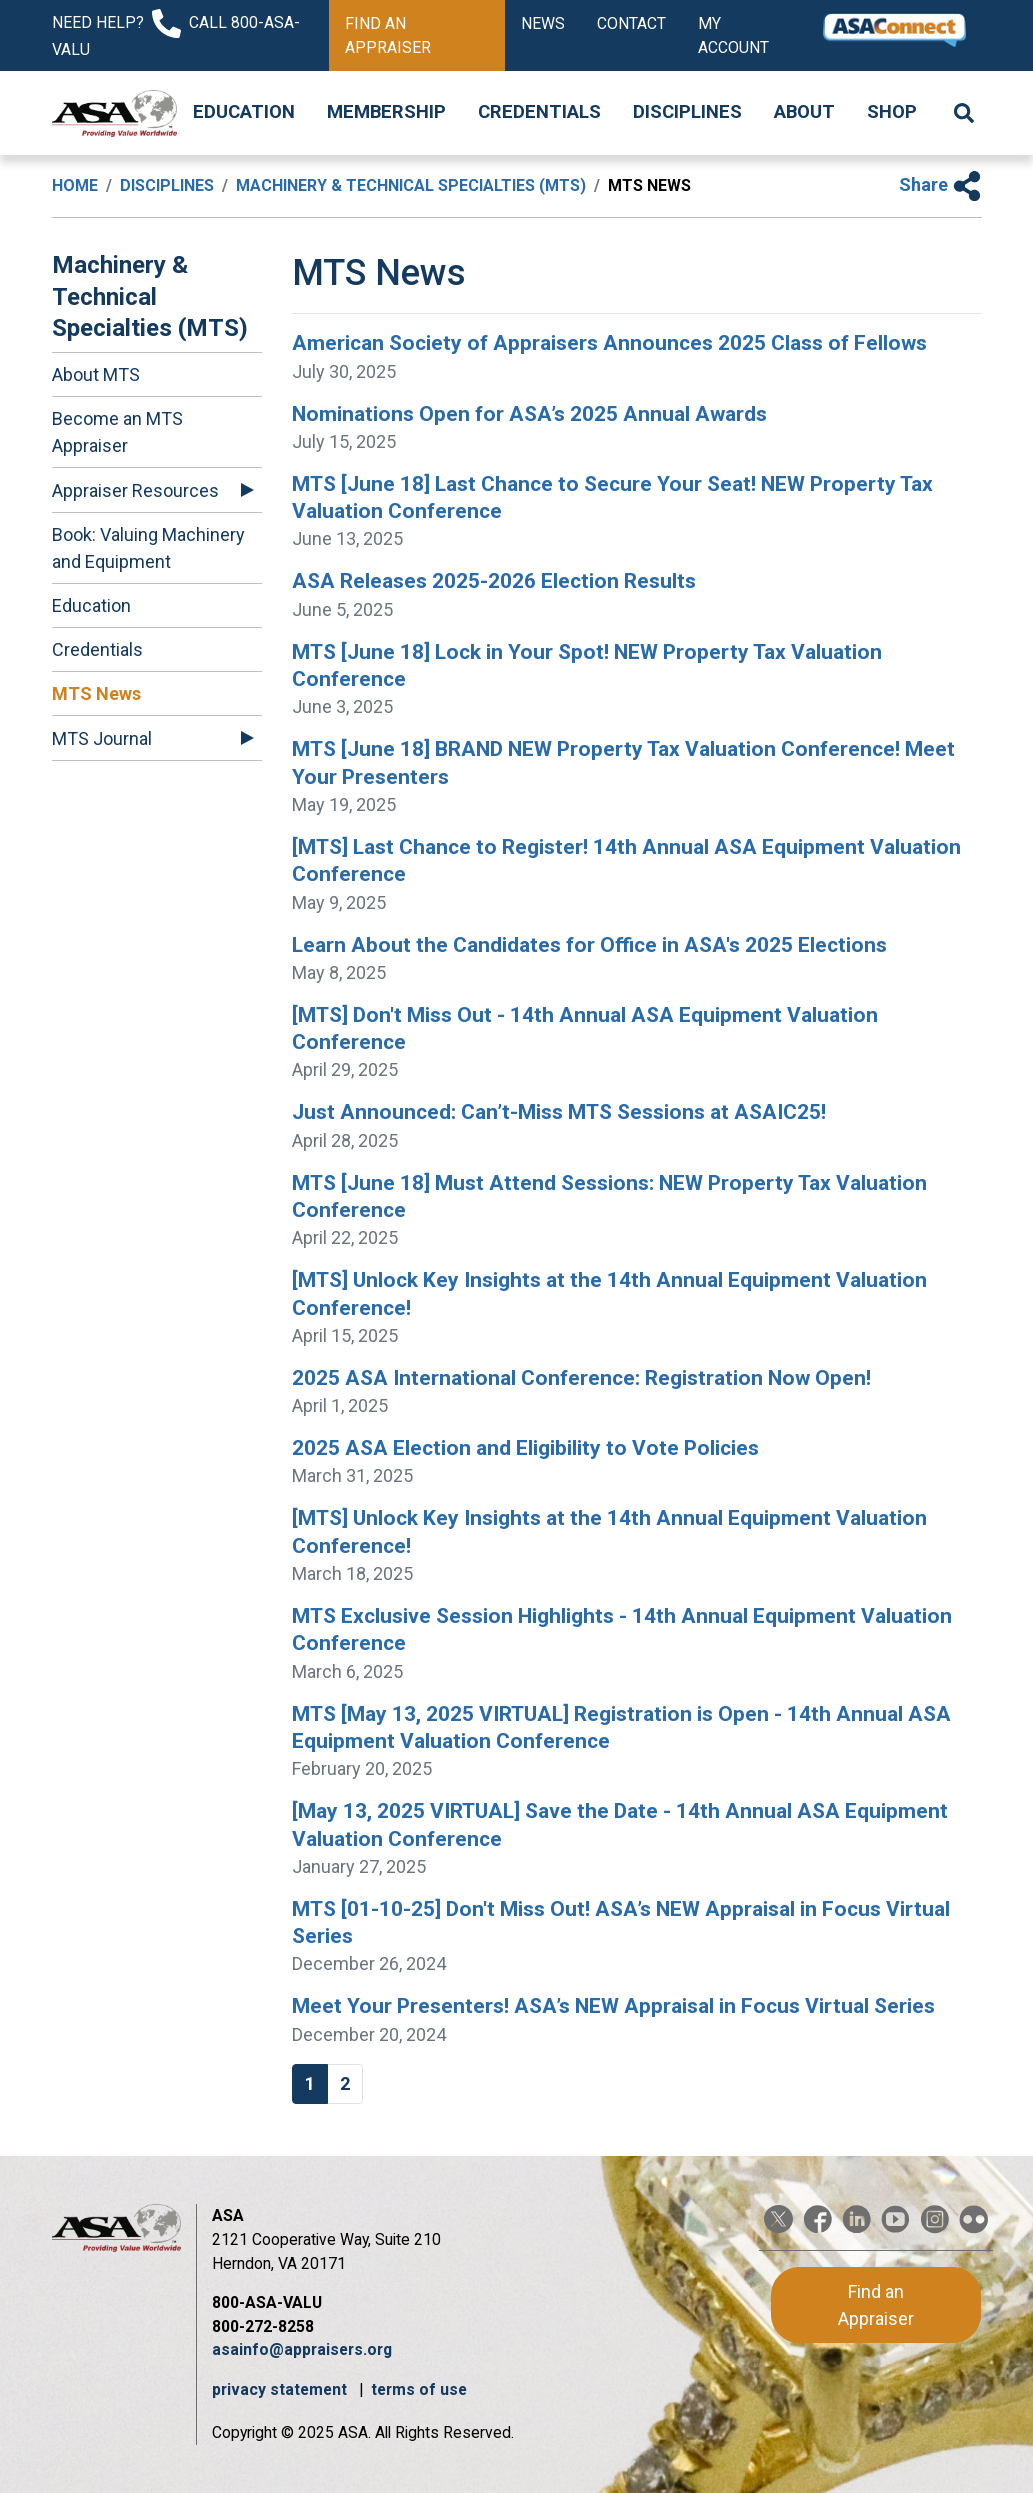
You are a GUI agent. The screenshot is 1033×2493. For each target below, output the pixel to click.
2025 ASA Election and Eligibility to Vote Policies (525, 1448)
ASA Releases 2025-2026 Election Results (494, 581)
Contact (631, 23)
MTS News (96, 693)
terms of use (419, 2389)
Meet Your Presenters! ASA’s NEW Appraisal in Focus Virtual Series (613, 2006)
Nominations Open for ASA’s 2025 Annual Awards (529, 414)
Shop (892, 112)
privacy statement (281, 2389)
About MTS (96, 374)
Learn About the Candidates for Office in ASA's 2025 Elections (589, 945)
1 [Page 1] (310, 2083)
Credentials (539, 112)
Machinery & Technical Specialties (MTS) (411, 185)
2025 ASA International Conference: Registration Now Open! (581, 1378)
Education (244, 112)
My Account (733, 35)
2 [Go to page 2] (345, 2083)
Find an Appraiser (388, 35)
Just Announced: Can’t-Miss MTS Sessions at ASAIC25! (559, 1112)
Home (75, 185)
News (543, 23)
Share (940, 184)
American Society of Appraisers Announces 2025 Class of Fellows (609, 343)
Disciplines (687, 112)
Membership (386, 112)
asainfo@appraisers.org (302, 2349)
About (804, 112)
